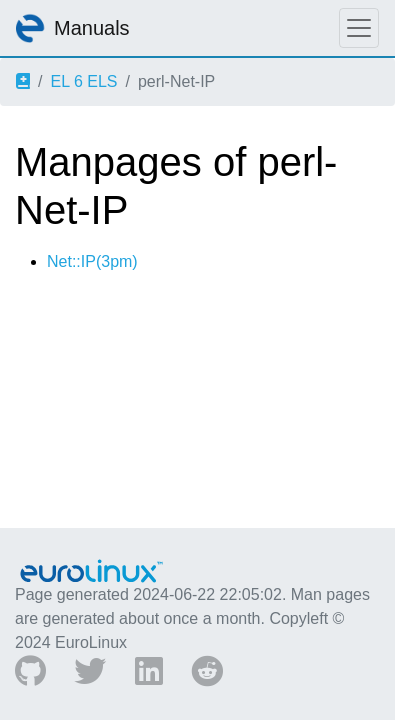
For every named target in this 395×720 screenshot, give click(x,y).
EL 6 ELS (83, 81)
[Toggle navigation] (359, 28)
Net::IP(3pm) (92, 261)
